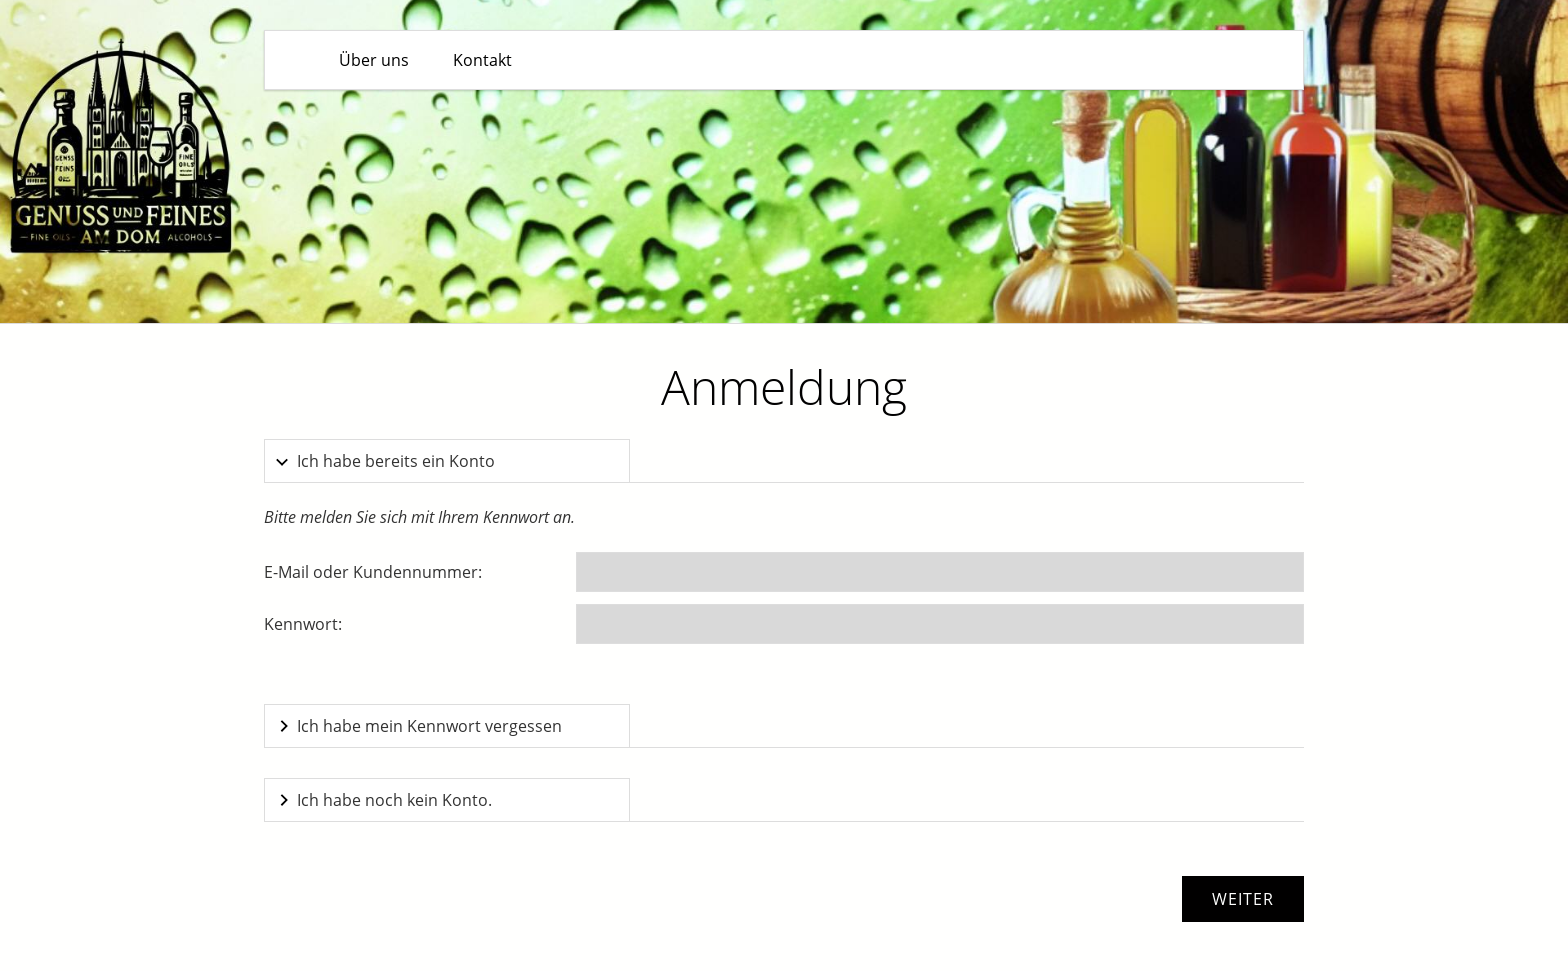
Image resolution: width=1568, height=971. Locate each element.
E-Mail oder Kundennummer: (373, 572)
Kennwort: (303, 624)
